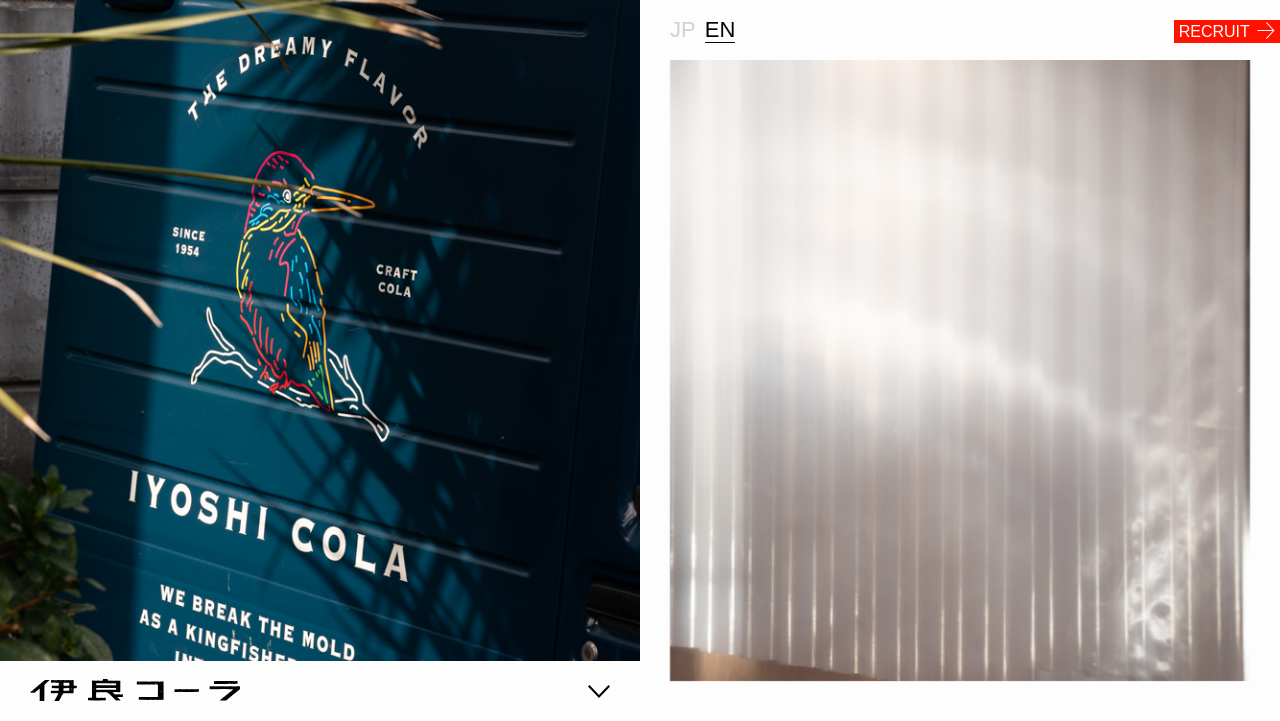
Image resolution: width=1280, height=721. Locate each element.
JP (683, 29)
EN (720, 29)
